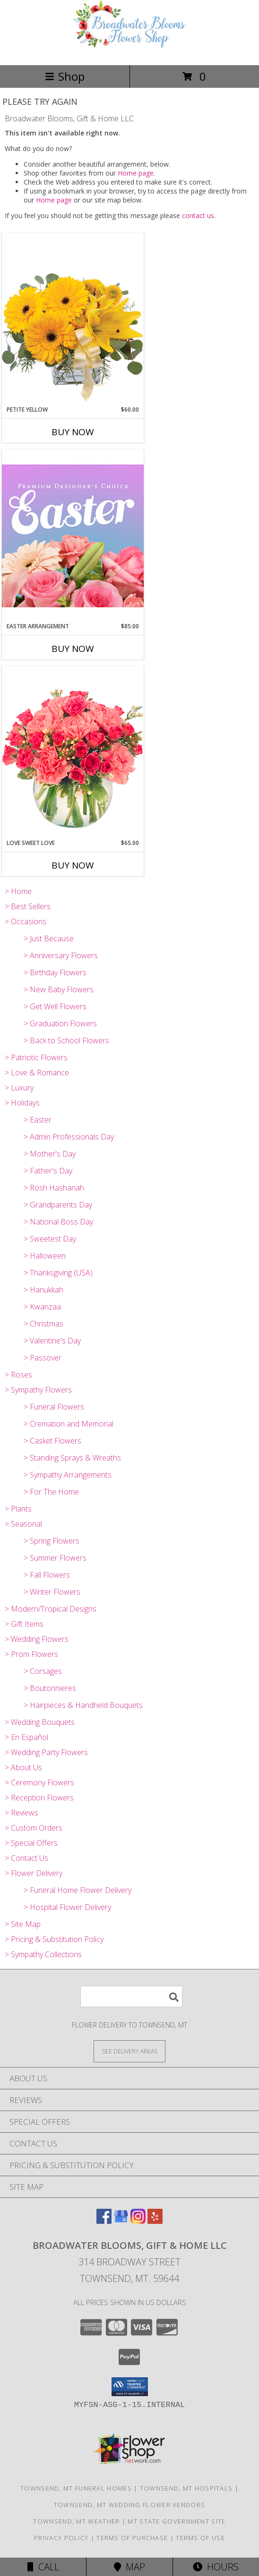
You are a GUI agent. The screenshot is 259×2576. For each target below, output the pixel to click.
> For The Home (51, 1491)
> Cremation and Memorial (68, 1424)
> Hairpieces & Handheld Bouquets (83, 1705)
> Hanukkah (43, 1289)
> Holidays (22, 1103)
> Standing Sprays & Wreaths (72, 1458)
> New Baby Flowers (59, 989)
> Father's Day (48, 1171)
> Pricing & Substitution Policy (54, 1939)
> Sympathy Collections (43, 1954)
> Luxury (19, 1087)
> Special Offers (31, 1843)
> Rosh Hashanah (54, 1187)
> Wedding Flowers (37, 1639)
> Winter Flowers (52, 1592)
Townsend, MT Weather (76, 2521)
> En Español (26, 1737)
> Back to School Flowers (66, 1040)
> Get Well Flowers (55, 1006)
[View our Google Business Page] (121, 2220)
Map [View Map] (129, 2566)
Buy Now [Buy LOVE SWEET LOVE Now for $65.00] (73, 865)
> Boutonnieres (50, 1688)
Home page (136, 173)
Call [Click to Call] (43, 2566)
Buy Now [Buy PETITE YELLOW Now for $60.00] (73, 432)
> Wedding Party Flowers (46, 1752)
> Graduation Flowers (60, 1023)
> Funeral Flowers (54, 1407)
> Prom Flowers (31, 1654)
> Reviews (21, 1812)
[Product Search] (131, 1996)
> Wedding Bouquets (40, 1722)
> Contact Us (26, 1858)
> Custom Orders (33, 1828)
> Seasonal (23, 1524)
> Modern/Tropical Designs (50, 1609)
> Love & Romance (37, 1072)
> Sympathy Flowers (38, 1390)
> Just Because (49, 938)
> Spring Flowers (51, 1541)
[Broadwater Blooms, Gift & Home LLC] (129, 51)
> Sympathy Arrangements (68, 1475)
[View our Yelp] (155, 2220)
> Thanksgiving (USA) (58, 1272)
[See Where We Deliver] (129, 2050)
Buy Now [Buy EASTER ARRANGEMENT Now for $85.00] (73, 648)
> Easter (38, 1120)
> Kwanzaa (42, 1306)
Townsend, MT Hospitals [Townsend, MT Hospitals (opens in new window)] (186, 2488)
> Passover (42, 1357)
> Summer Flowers (55, 1558)
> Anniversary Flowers (61, 955)
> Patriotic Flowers (36, 1057)
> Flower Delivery (33, 1873)
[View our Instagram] (138, 2220)
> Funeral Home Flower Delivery (77, 1890)
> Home (18, 891)
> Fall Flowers (47, 1575)
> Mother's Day (50, 1154)
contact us (198, 215)
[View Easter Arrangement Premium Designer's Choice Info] (73, 535)
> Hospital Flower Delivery (67, 1907)
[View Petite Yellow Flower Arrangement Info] (73, 319)
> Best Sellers (28, 906)
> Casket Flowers (52, 1441)
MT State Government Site (176, 2521)
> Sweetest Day (50, 1238)
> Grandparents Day (58, 1204)
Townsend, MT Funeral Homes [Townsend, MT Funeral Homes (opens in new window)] (76, 2488)
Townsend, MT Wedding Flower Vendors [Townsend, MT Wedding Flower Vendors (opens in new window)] (130, 2504)
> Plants (18, 1508)
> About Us (23, 1767)
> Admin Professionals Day (69, 1137)
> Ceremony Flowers (39, 1782)
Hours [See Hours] (216, 2566)
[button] (130, 2386)
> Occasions (25, 921)
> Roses (18, 1374)
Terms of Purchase (132, 2538)
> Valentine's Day (52, 1340)
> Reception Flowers (39, 1797)
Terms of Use (200, 2538)
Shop (65, 76)
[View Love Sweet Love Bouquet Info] (73, 752)
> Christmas (43, 1323)
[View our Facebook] (104, 2220)
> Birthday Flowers (55, 972)
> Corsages (43, 1671)
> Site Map (23, 1924)
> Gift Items (24, 1624)
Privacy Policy (61, 2538)
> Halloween (45, 1255)
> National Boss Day (58, 1221)
